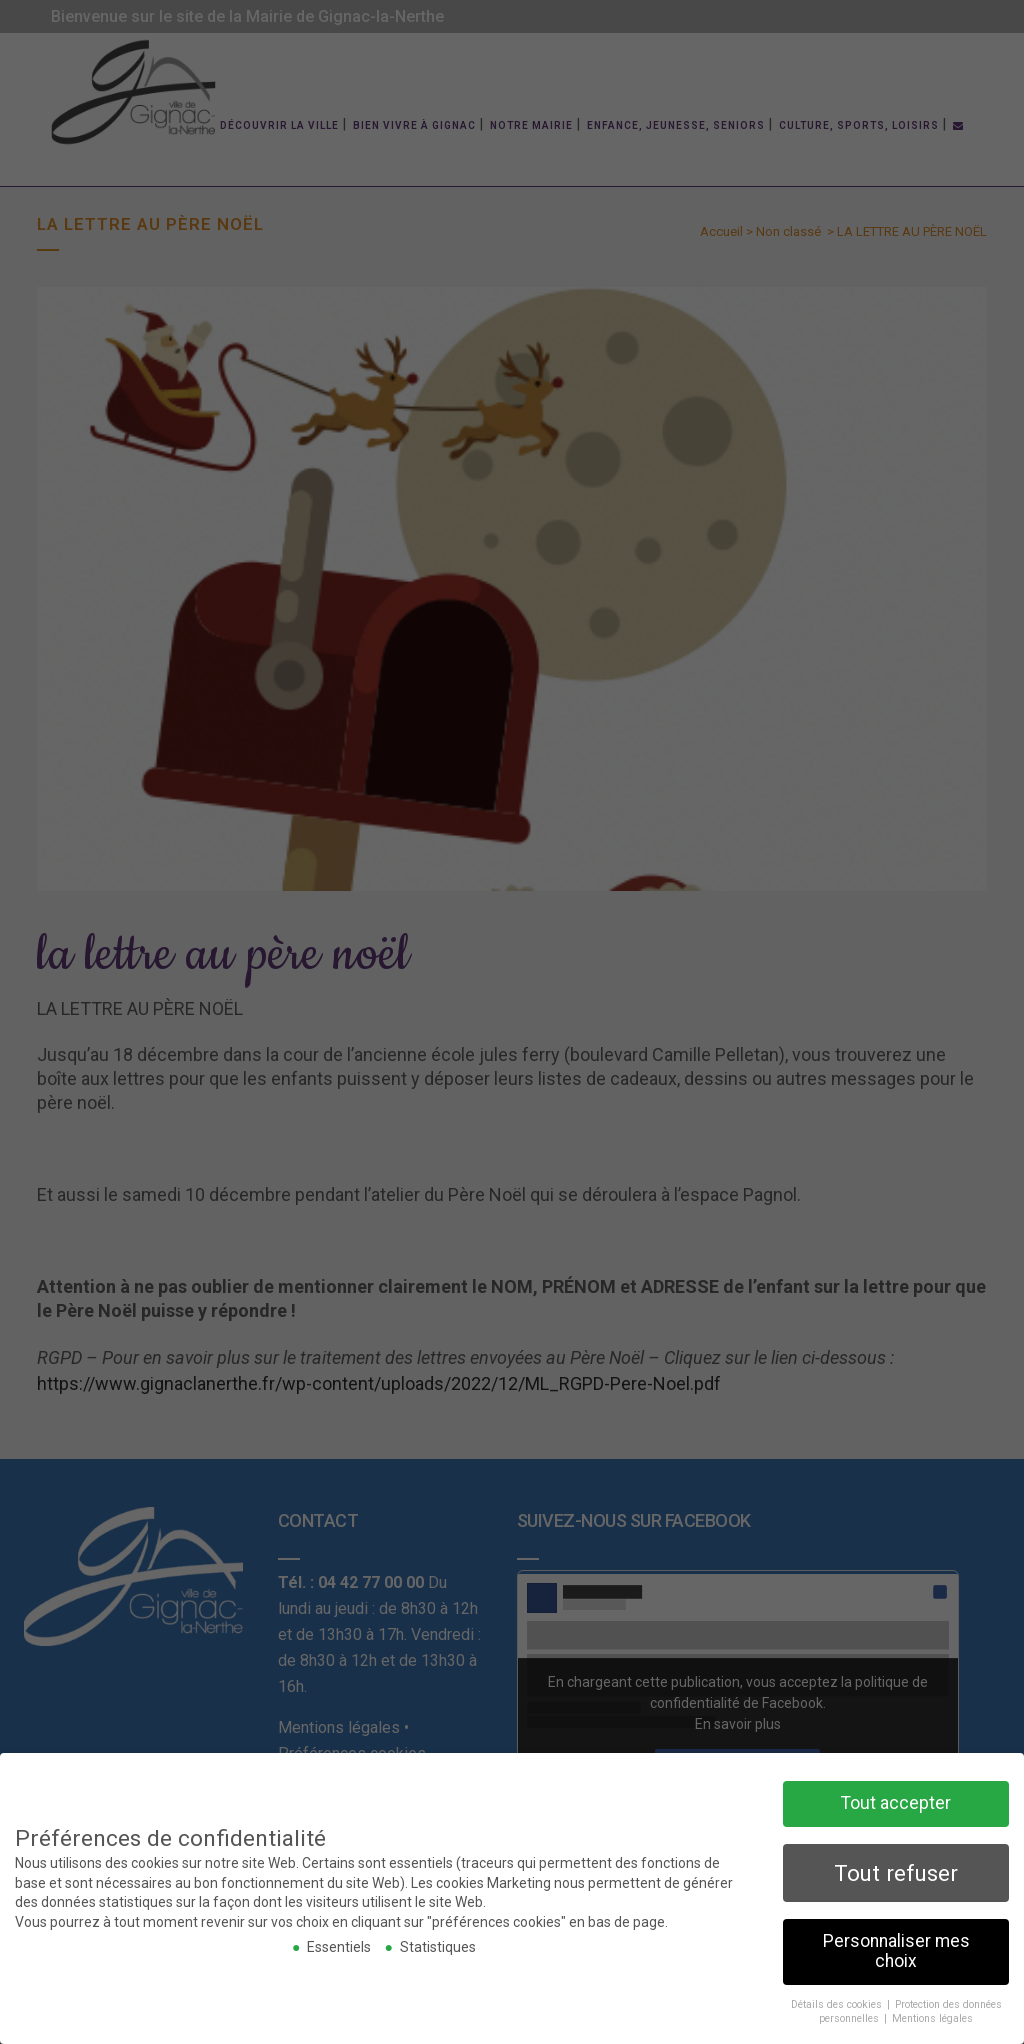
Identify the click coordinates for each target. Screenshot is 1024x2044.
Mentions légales (932, 2017)
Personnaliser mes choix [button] (896, 1950)
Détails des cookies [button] (838, 2002)
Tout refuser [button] (896, 1871)
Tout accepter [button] (896, 1802)
